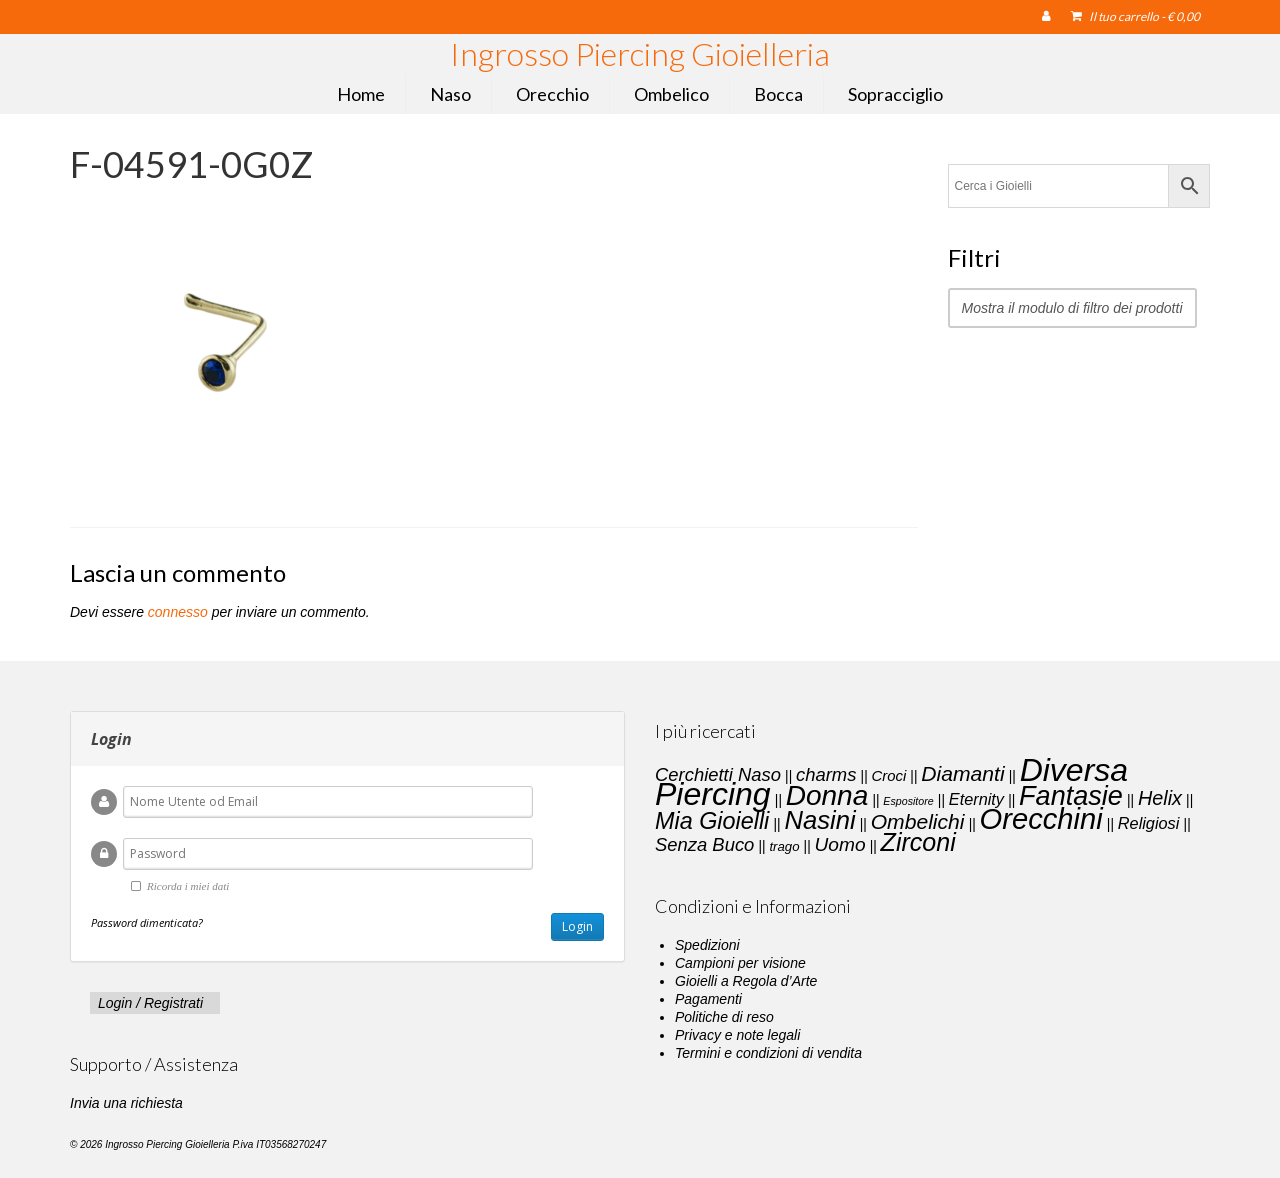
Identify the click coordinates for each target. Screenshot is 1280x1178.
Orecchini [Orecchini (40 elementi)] (1041, 819)
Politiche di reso (724, 1017)
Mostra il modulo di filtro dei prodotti (1072, 308)
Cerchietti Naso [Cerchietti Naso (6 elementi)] (718, 774)
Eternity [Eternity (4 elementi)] (976, 799)
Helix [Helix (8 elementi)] (1160, 798)
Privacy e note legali (737, 1035)
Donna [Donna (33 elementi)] (827, 795)
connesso (178, 612)
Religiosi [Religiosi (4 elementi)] (1149, 823)
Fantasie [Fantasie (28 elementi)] (1071, 796)
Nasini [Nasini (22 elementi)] (819, 820)
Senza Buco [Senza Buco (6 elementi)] (704, 844)
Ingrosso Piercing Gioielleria (640, 53)
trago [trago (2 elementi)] (784, 846)
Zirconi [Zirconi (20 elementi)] (918, 842)
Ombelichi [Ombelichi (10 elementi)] (918, 821)
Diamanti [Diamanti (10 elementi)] (962, 773)
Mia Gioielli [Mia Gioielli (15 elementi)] (712, 821)
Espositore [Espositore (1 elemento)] (908, 801)
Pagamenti (708, 999)
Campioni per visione (740, 963)
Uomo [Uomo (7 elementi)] (840, 844)
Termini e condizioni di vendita (768, 1053)
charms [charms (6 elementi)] (826, 774)
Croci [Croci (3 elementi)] (888, 776)
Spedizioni (707, 945)
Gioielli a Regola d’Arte (746, 981)
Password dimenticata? (147, 922)
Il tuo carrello (1135, 16)
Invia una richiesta (126, 1103)
